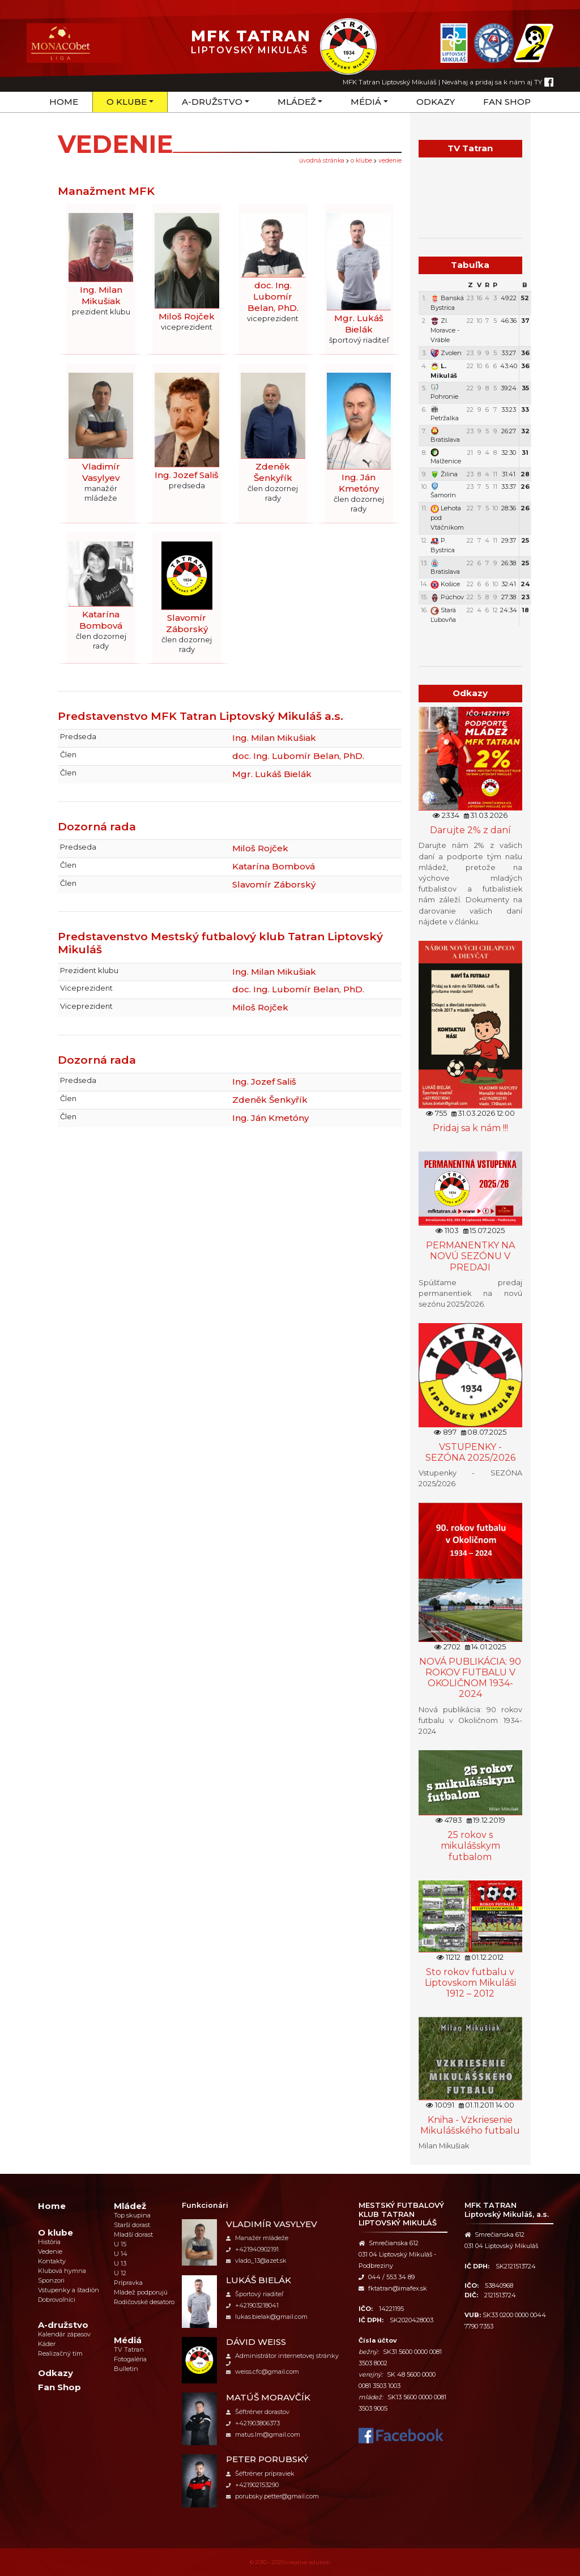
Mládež (297, 101)
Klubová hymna (62, 2271)
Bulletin (126, 2369)
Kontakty (52, 2261)
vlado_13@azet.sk (256, 2260)
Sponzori (51, 2280)
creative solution (308, 2562)
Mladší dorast (133, 2234)
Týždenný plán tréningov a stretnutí (470, 638)
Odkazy (435, 101)
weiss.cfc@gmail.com (262, 2371)
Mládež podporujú (141, 2292)
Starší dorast (132, 2225)
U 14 (120, 2254)
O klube (126, 101)
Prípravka (128, 2283)
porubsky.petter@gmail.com (272, 2496)
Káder (47, 2344)
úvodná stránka (321, 160)
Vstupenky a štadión (68, 2290)
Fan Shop (507, 101)
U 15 (120, 2244)
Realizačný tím (60, 2353)
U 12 (120, 2273)
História (49, 2242)
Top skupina (132, 2215)
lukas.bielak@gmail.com (267, 2317)
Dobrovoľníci (56, 2300)
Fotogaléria (130, 2359)
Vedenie (390, 160)
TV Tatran (129, 2349)
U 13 (120, 2263)
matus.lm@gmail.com (263, 2434)
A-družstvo (212, 101)
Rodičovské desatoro (144, 2302)
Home (63, 101)
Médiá (366, 101)
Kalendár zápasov (64, 2334)
